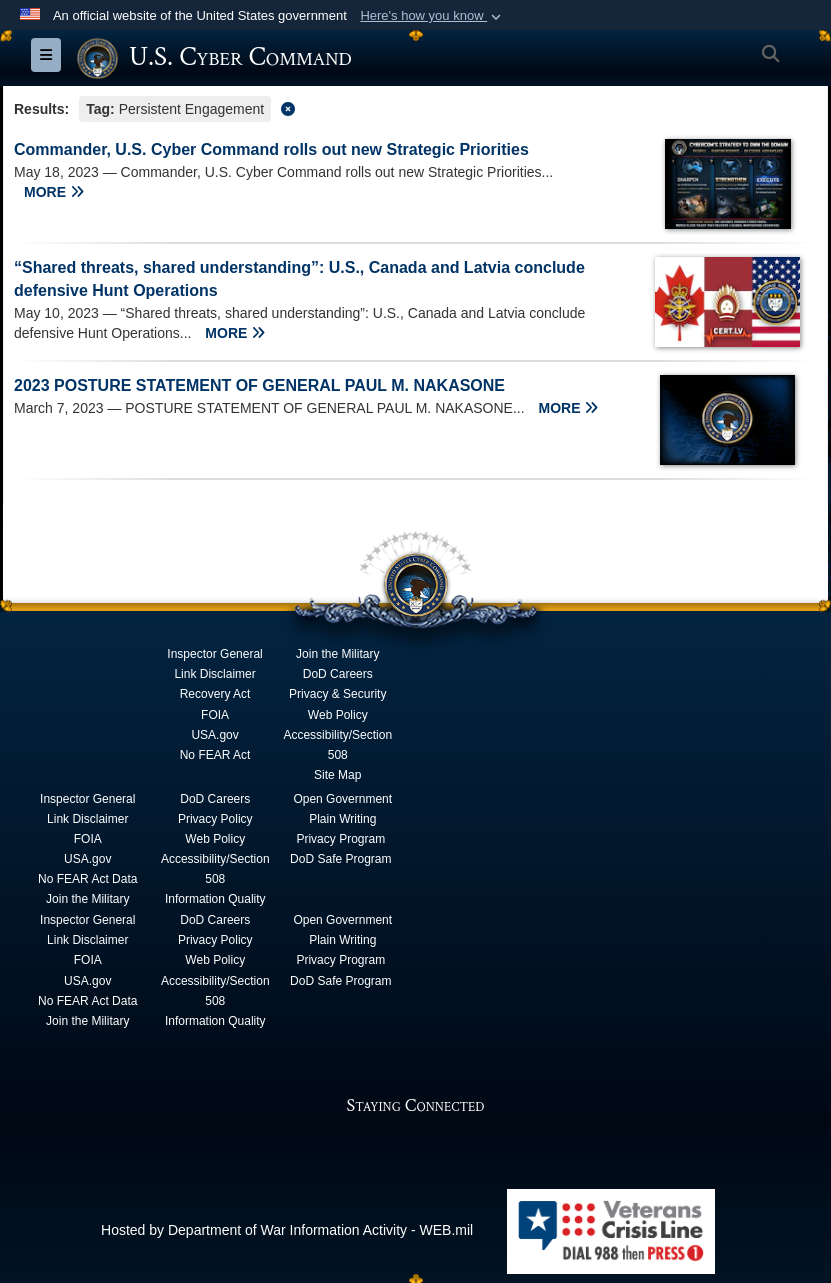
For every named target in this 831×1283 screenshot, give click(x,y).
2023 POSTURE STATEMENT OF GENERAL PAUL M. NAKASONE (259, 384)
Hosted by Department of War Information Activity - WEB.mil (287, 1229)
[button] (432, 16)
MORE (54, 191)
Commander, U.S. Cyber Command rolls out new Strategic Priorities (271, 148)
